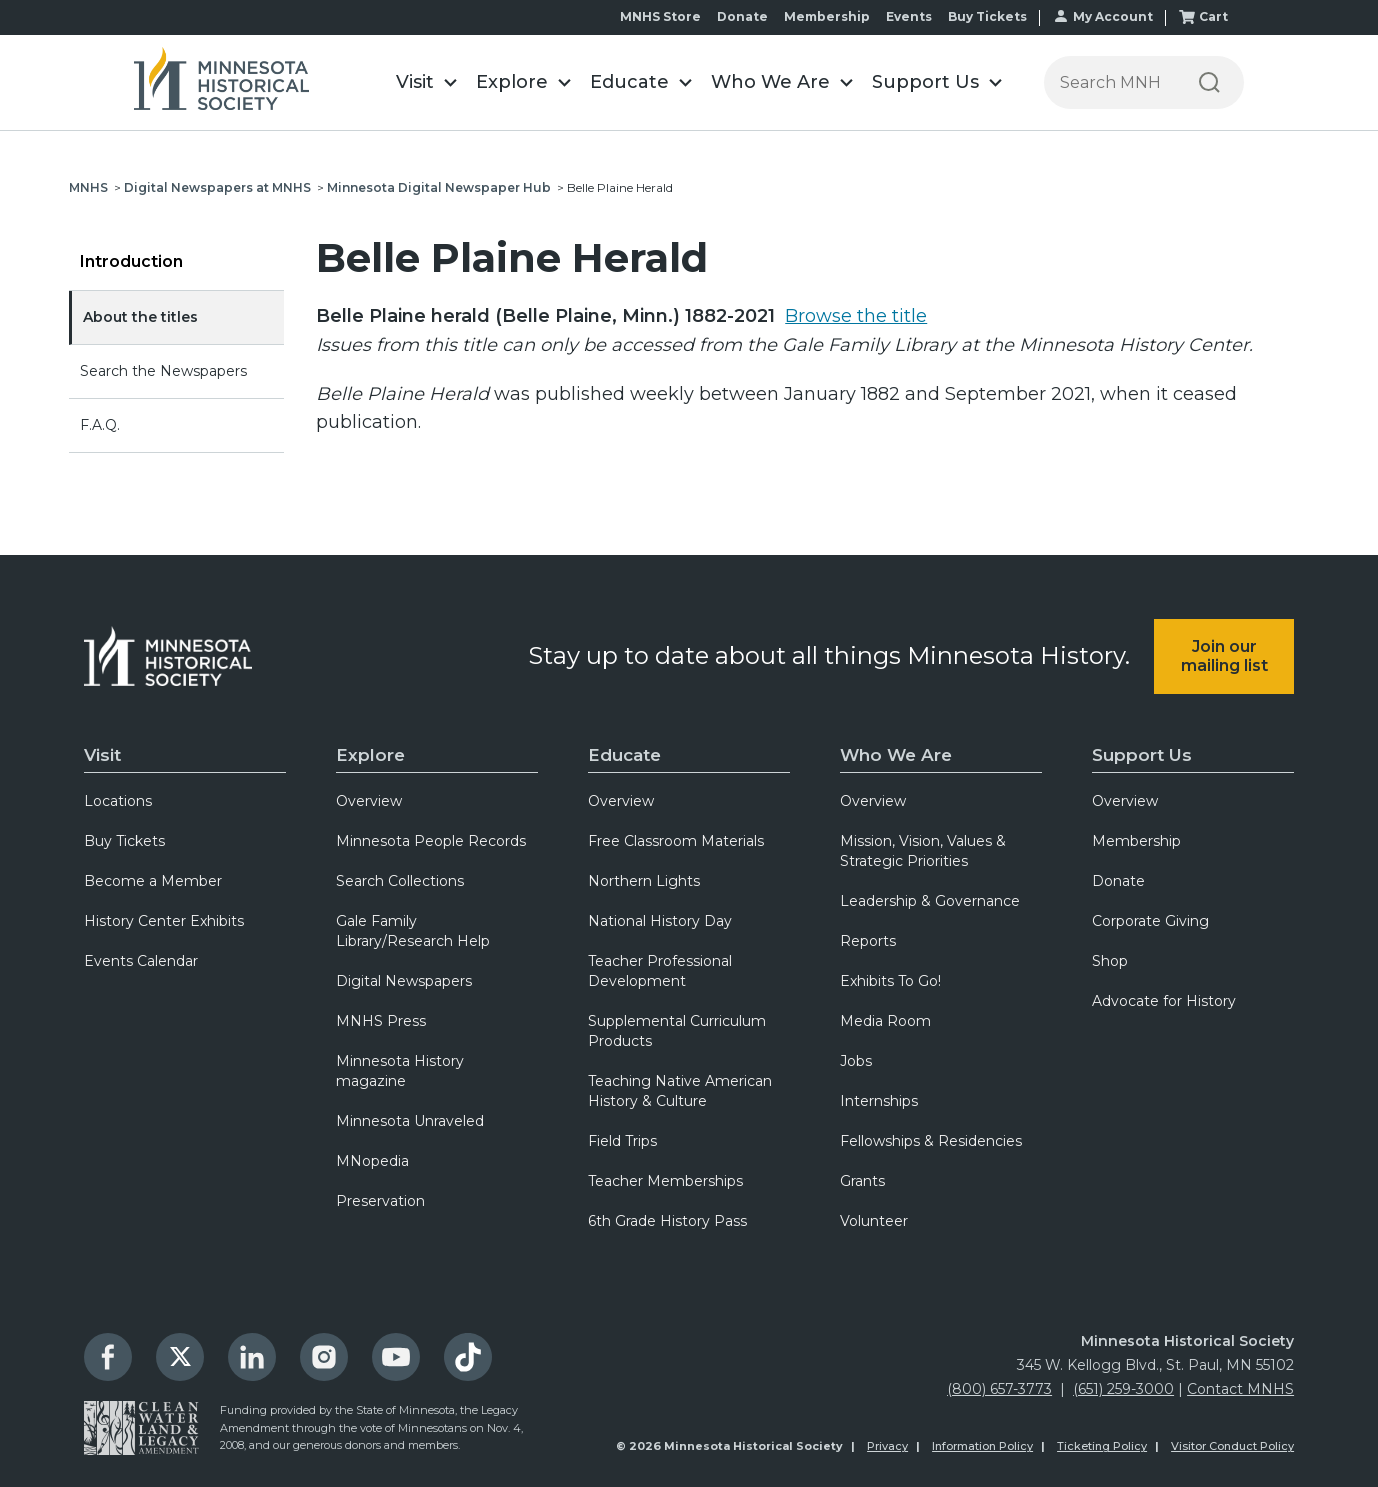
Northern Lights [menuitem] (644, 881)
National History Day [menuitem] (660, 921)
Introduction (131, 261)
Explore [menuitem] (370, 755)
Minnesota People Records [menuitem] (431, 841)
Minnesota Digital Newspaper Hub (439, 187)
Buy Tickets (987, 16)
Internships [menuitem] (879, 1101)
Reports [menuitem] (868, 941)
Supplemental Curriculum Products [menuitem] (677, 1031)
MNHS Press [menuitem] (381, 1021)
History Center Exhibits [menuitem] (164, 921)
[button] (426, 82)
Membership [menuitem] (1136, 841)
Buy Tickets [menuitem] (124, 841)
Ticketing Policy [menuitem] (1102, 1446)
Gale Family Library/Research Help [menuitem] (413, 931)
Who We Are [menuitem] (896, 755)
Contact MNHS (1240, 1389)
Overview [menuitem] (369, 801)
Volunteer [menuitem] (874, 1221)
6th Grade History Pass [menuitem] (667, 1221)
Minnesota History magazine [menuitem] (400, 1071)
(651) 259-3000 (1123, 1389)
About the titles (140, 317)
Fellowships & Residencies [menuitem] (931, 1141)
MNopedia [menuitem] (372, 1161)
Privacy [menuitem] (887, 1446)
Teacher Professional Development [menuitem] (660, 971)
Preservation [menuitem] (380, 1201)
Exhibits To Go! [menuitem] (890, 981)
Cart (1213, 16)
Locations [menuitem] (118, 801)
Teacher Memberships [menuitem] (665, 1181)
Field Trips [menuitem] (622, 1141)
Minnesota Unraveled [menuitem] (410, 1121)
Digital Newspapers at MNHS (217, 187)
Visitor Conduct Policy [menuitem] (1232, 1446)
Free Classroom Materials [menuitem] (676, 841)
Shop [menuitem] (1110, 961)
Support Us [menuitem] (1142, 755)
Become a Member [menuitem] (153, 881)
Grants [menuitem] (862, 1181)
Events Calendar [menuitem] (141, 961)
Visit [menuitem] (102, 755)
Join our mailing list (1224, 656)
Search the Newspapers (163, 371)
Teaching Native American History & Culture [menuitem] (680, 1091)
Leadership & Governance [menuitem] (930, 901)
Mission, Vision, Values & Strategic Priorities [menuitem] (923, 851)
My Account (1113, 16)
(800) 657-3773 (999, 1389)
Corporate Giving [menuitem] (1150, 921)
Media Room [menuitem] (885, 1021)
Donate (742, 16)
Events (909, 16)
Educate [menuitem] (624, 755)
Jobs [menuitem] (856, 1061)
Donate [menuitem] (1118, 881)
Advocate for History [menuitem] (1164, 1001)
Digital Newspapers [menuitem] (404, 981)
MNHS (88, 187)
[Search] (1209, 82)
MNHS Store (660, 16)
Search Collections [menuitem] (400, 881)
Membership (827, 16)
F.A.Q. (100, 425)
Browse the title (856, 316)
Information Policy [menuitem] (982, 1446)
